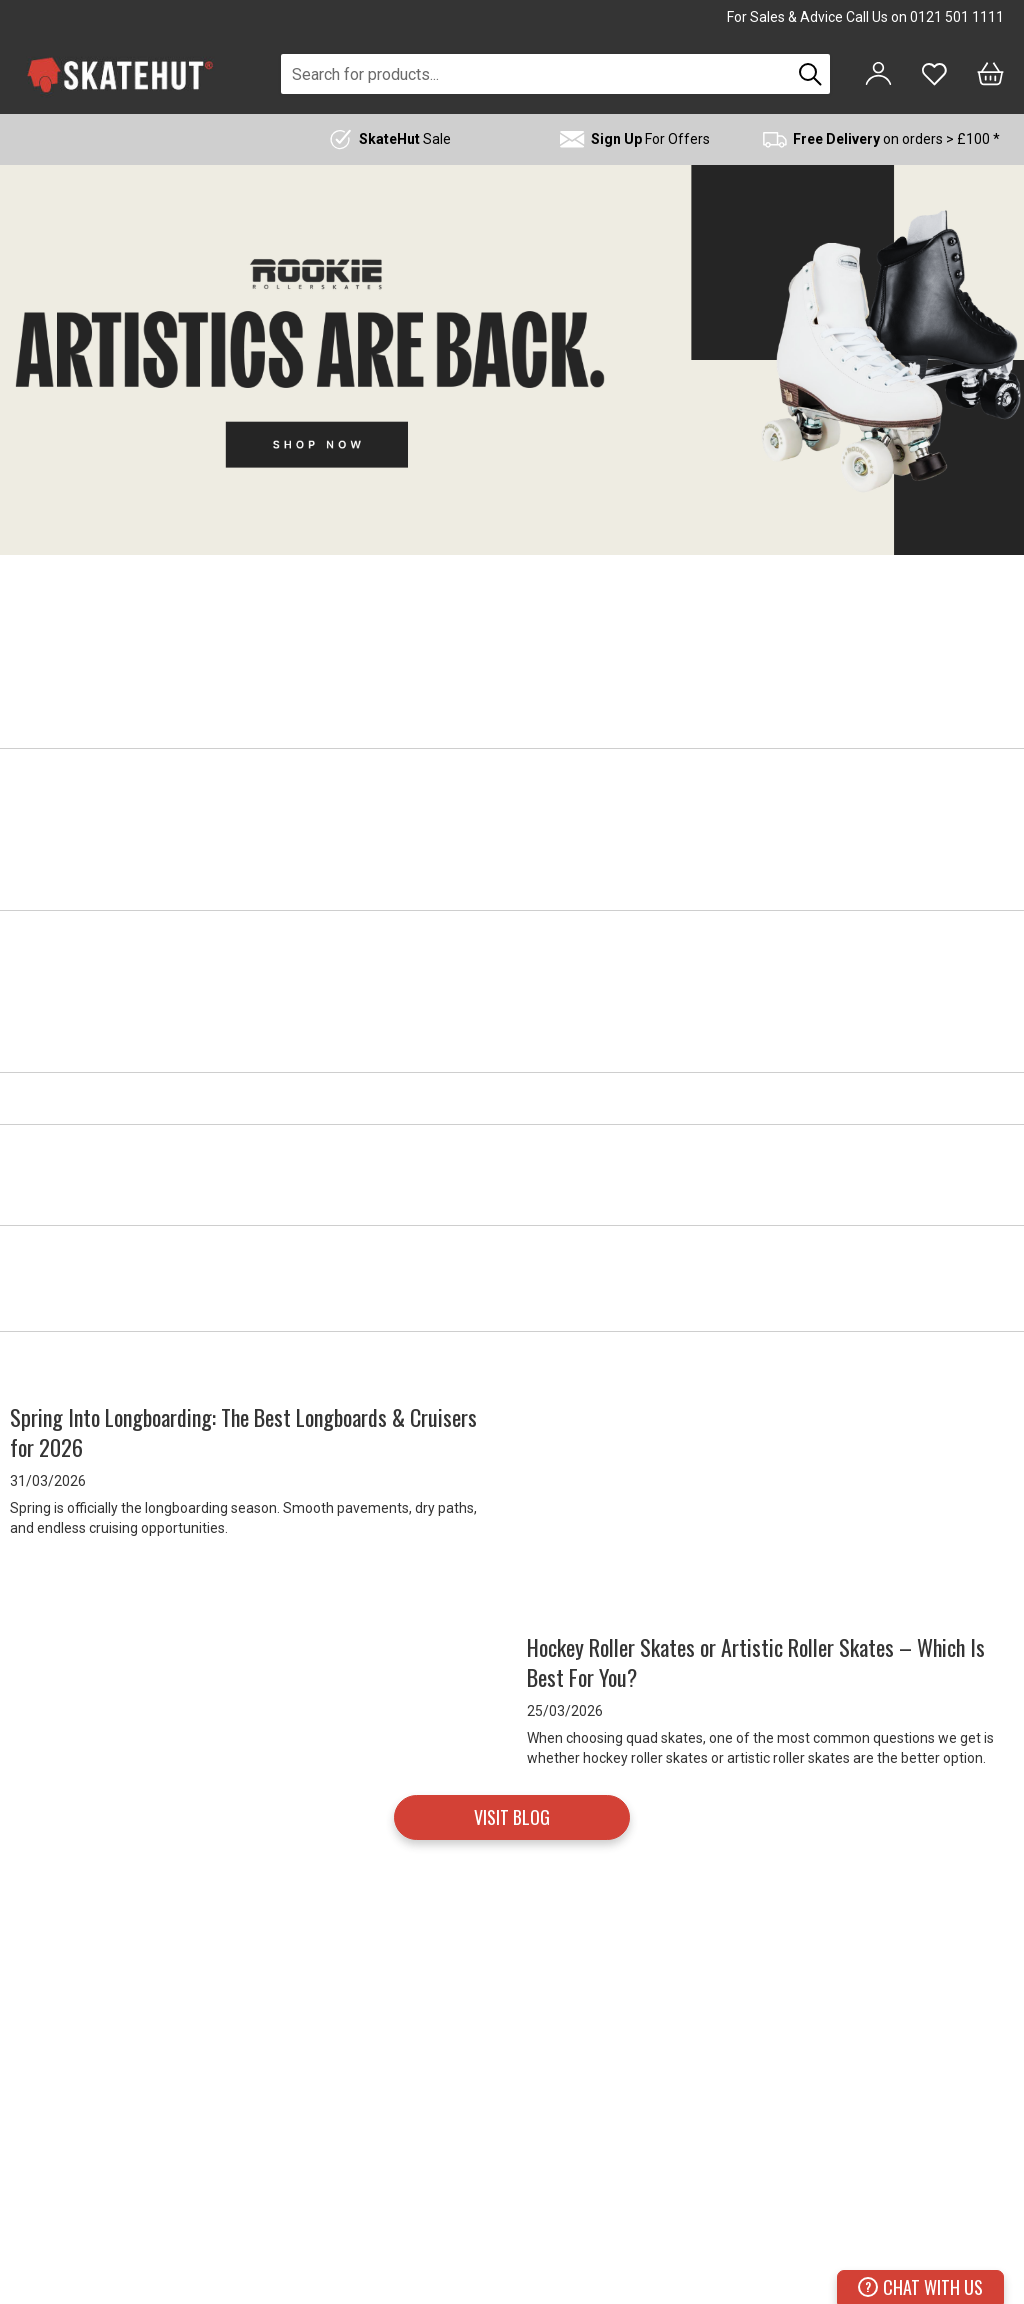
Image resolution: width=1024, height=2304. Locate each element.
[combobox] (536, 74)
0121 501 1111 (957, 17)
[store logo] (120, 74)
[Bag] (990, 74)
